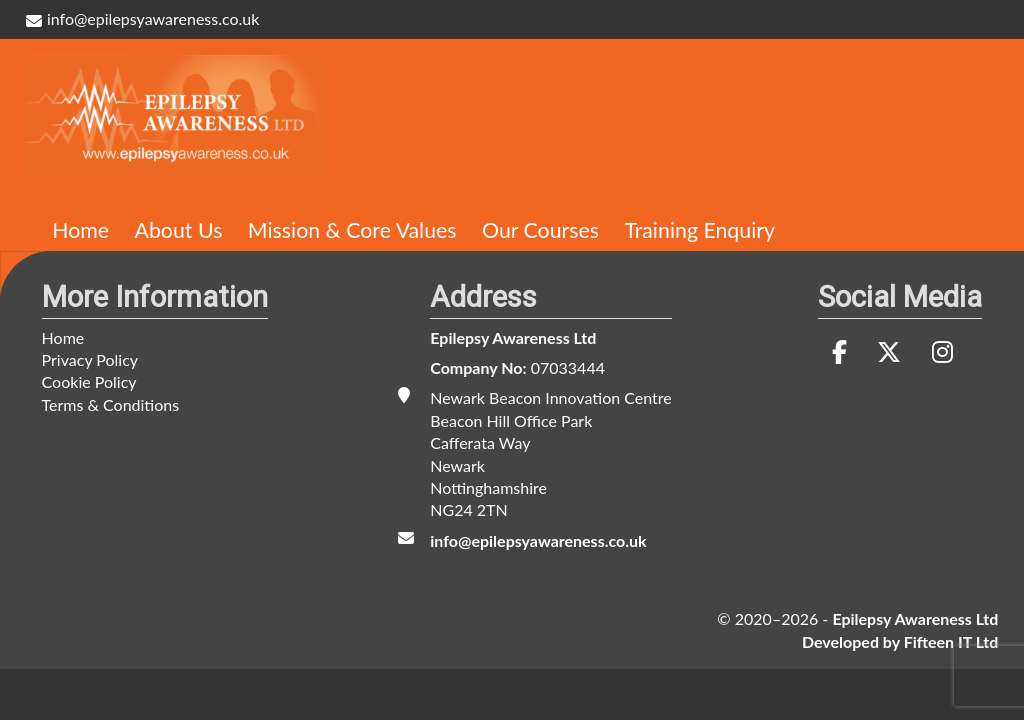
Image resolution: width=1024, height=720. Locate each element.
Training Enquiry (699, 230)
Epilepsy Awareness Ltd (513, 337)
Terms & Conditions (111, 404)
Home (80, 230)
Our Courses (540, 230)
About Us (179, 230)
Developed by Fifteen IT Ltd (900, 641)
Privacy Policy (90, 359)
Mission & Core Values (352, 230)
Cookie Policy (89, 381)
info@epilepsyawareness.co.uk (143, 18)
